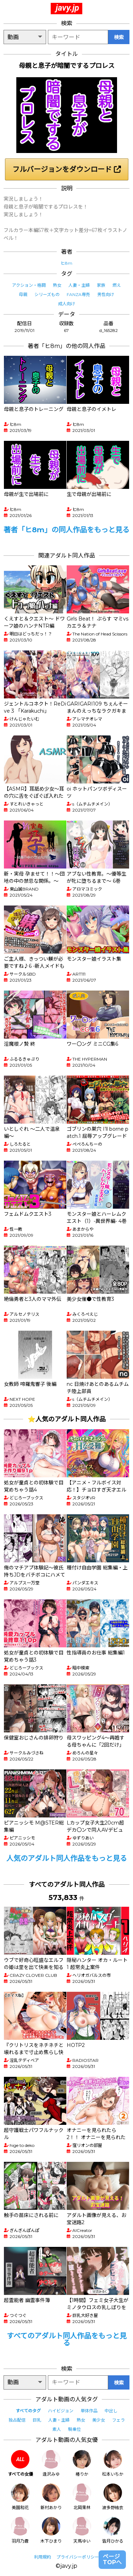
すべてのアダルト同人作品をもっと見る (67, 2339)
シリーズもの (47, 294)
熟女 (57, 285)
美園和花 (20, 2496)
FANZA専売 (78, 294)
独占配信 (17, 2420)
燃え (116, 285)
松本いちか (112, 2463)
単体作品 (89, 2410)
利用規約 (42, 2557)
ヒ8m (66, 263)
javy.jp (67, 8)
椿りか (82, 2463)
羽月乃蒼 (20, 2530)
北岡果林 (82, 2496)
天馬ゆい (82, 2530)
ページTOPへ (112, 2559)
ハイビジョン (60, 2410)
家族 (101, 285)
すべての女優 (20, 2463)
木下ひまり (51, 2530)
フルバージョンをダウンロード (66, 169)
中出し (111, 2410)
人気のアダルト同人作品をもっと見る (66, 1858)
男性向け (105, 294)
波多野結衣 (112, 2496)
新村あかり (51, 2496)
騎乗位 (74, 2429)
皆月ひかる (112, 2530)
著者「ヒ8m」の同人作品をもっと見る (66, 529)
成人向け (66, 303)
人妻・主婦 (79, 285)
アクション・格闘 (29, 285)
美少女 (98, 2420)
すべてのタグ (28, 2410)
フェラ (118, 2420)
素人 (56, 2429)
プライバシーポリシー (77, 2557)
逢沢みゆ (51, 2463)
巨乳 (37, 2420)
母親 (23, 294)
